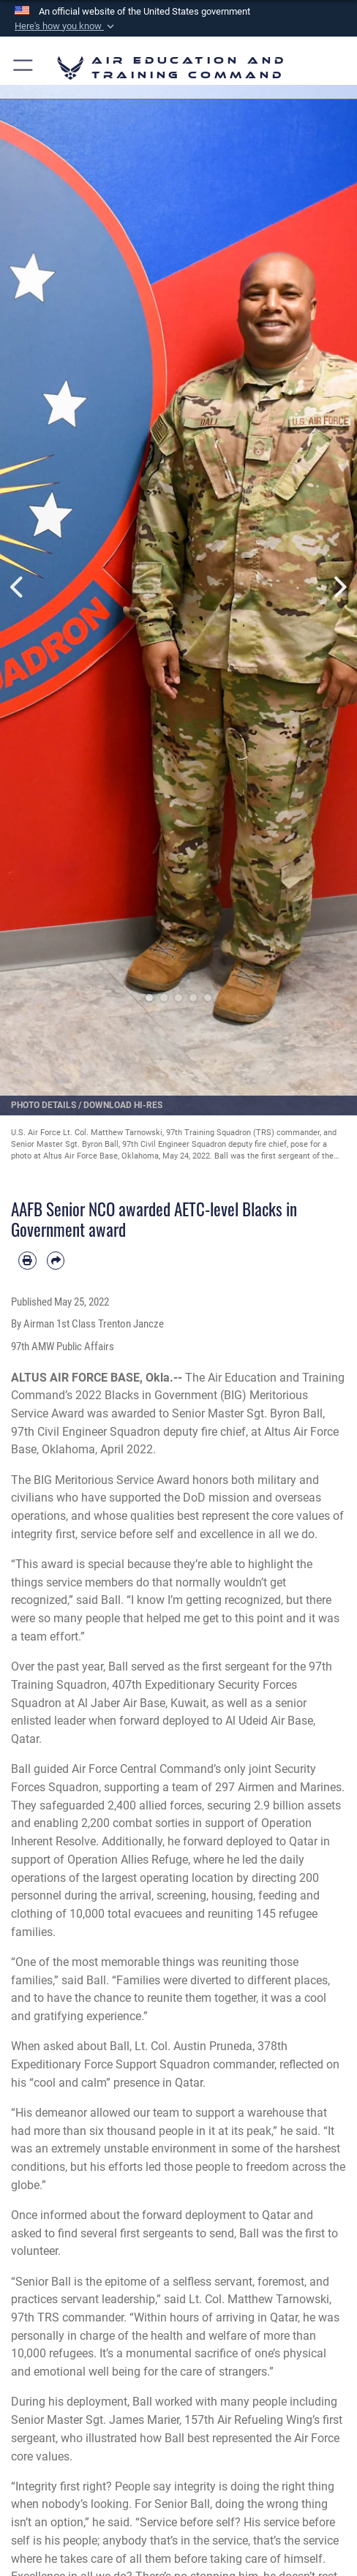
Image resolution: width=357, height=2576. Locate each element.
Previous (18, 587)
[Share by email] (56, 1260)
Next (339, 587)
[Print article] (27, 1260)
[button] (66, 26)
